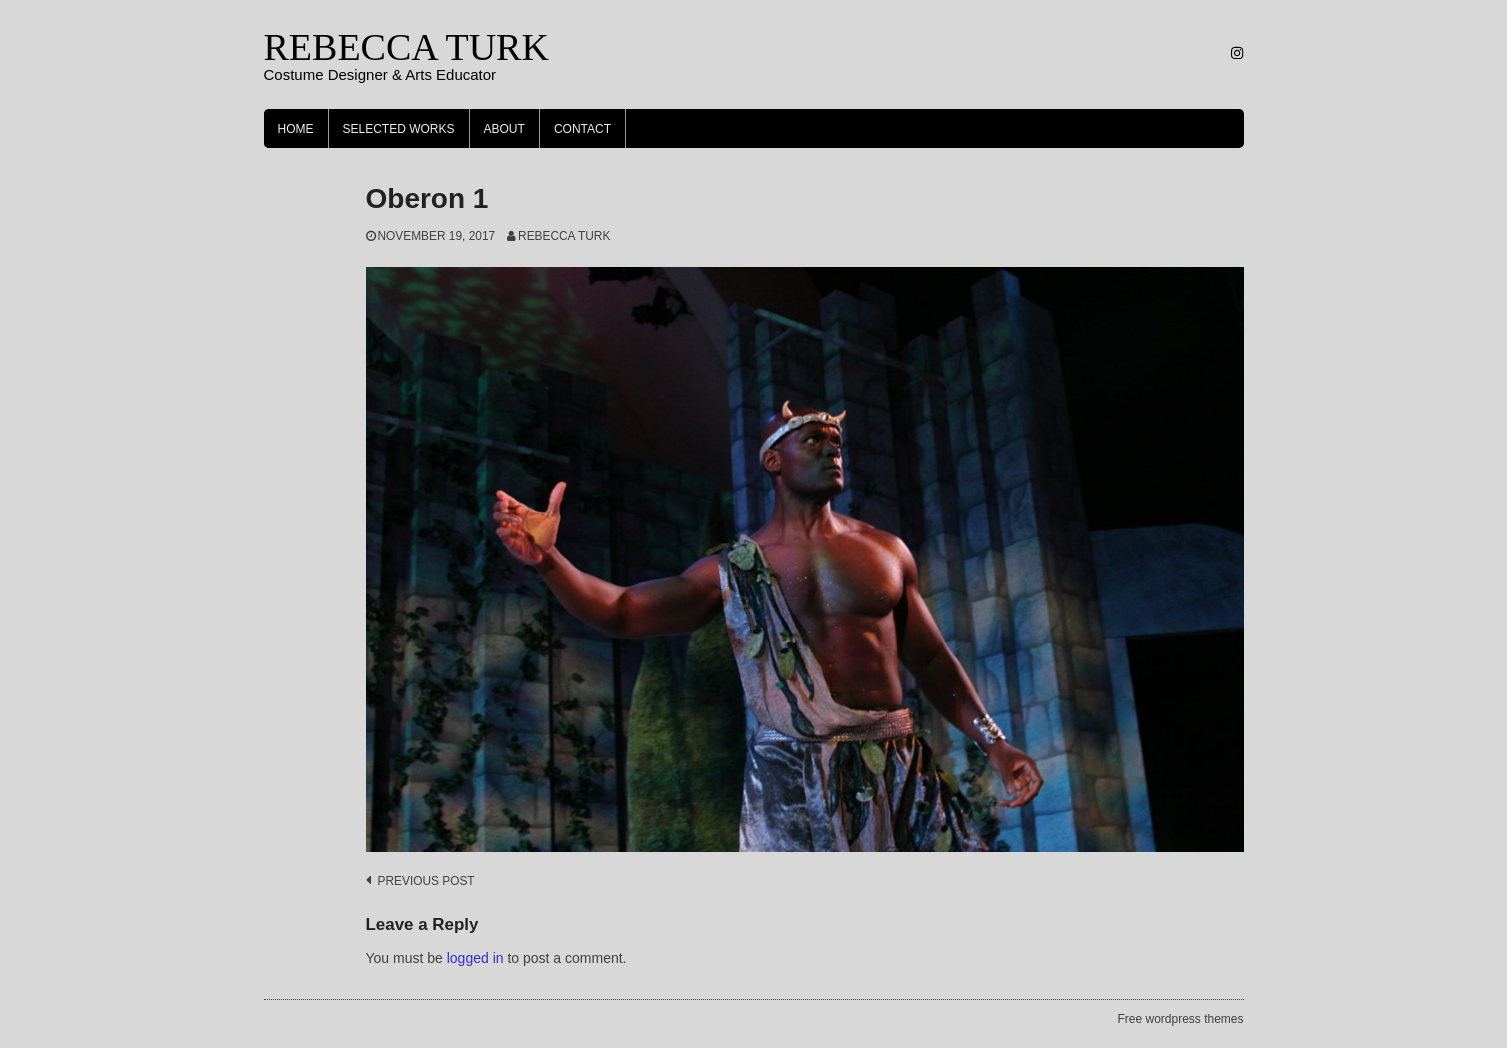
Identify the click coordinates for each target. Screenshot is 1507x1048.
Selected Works (399, 129)
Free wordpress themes (1180, 1019)
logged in (475, 958)
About (504, 129)
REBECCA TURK (406, 47)
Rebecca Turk (564, 236)
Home (296, 129)
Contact (582, 129)
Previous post (426, 881)
